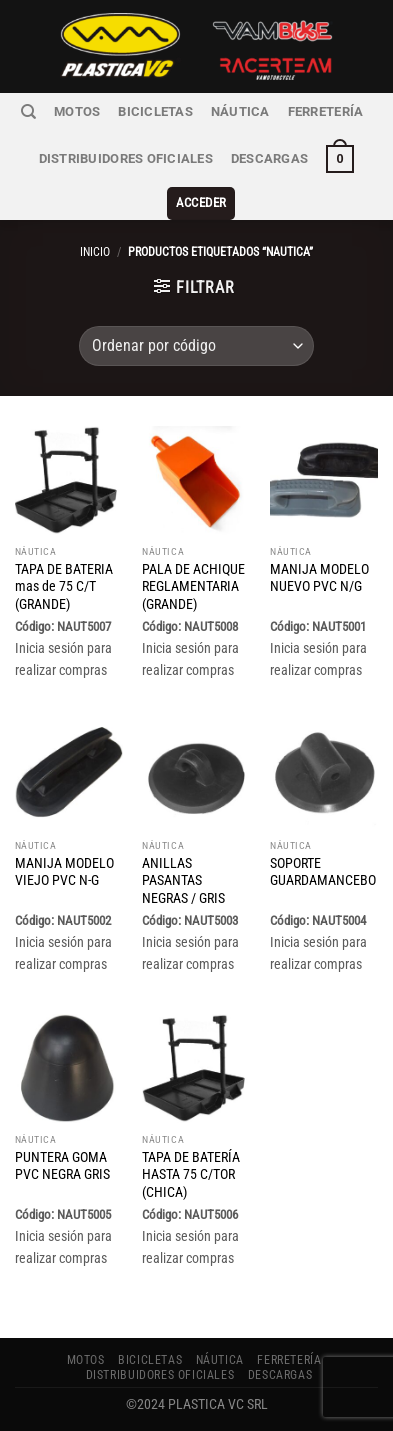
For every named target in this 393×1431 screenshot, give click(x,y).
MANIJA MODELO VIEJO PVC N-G (64, 872)
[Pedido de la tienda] (196, 346)
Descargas (269, 158)
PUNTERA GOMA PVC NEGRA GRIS (62, 1166)
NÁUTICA (240, 111)
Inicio (95, 252)
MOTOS (77, 111)
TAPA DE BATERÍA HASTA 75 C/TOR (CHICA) (191, 1174)
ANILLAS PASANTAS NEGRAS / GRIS (183, 880)
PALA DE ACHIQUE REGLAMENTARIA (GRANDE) (193, 586)
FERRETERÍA (326, 111)
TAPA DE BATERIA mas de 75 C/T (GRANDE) (64, 586)
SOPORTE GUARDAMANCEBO (323, 872)
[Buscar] (28, 112)
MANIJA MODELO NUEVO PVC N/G (319, 578)
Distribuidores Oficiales (126, 158)
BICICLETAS (155, 111)
